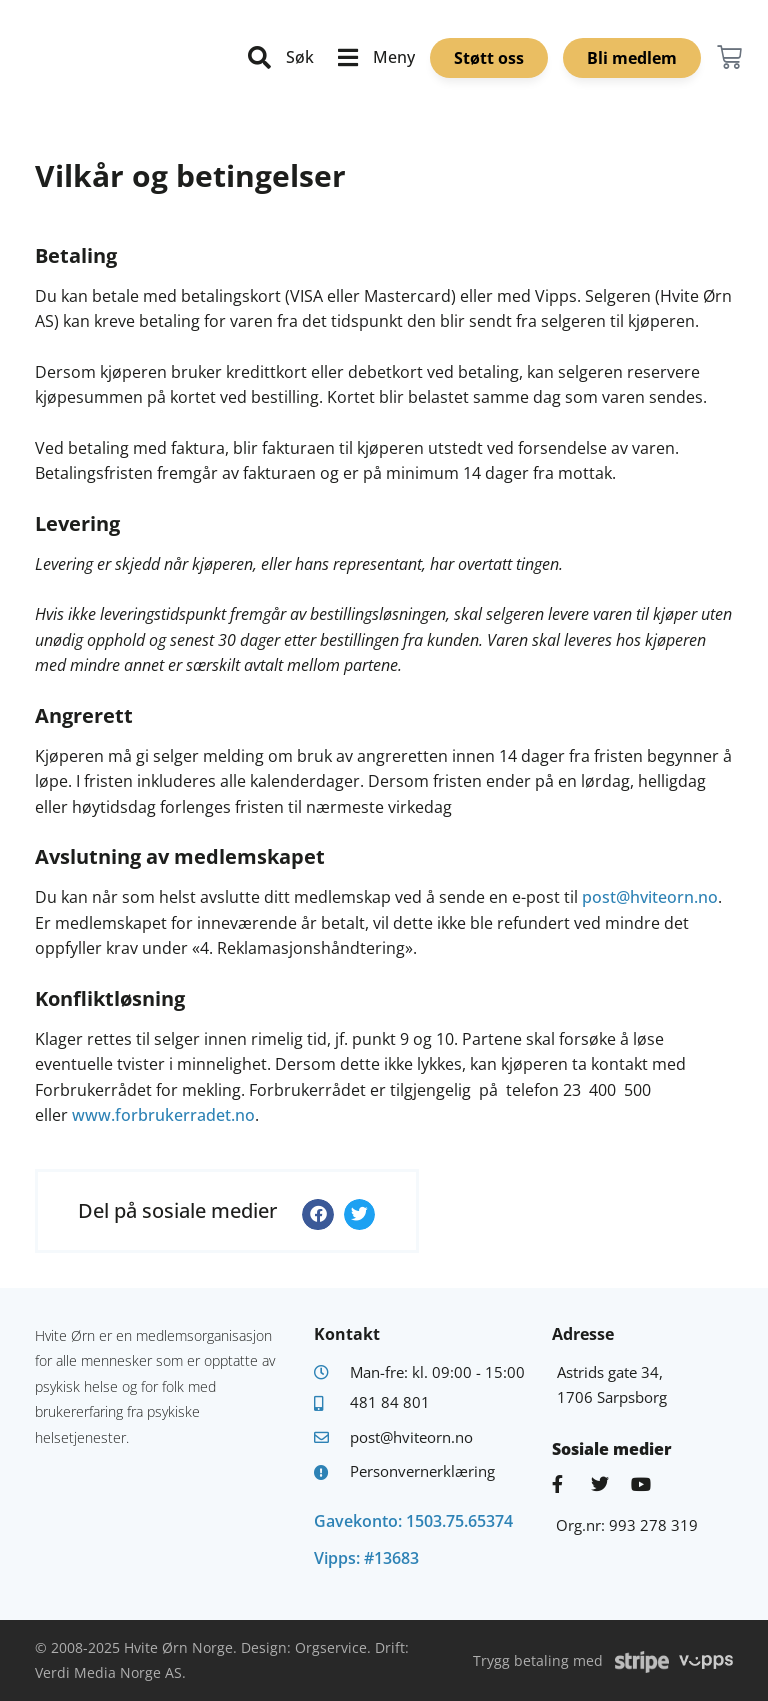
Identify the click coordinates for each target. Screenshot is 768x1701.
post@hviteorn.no (650, 897)
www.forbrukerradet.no (163, 1115)
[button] (318, 1215)
